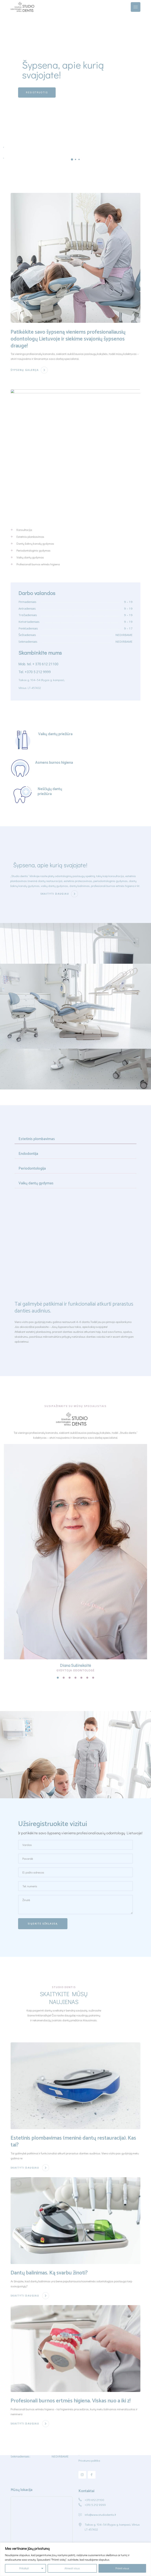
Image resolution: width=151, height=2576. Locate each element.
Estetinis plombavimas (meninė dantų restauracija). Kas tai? (73, 2120)
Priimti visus (122, 2568)
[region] (75, 2559)
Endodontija (28, 1154)
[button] (72, 159)
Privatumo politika (89, 2460)
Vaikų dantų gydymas (35, 1183)
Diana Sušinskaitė (75, 1665)
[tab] (75, 1139)
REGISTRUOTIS (37, 92)
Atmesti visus (72, 2568)
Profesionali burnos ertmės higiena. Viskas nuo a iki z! (71, 2337)
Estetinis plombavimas (36, 1139)
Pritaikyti (24, 2568)
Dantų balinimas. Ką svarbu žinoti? (49, 2230)
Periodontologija (32, 1168)
